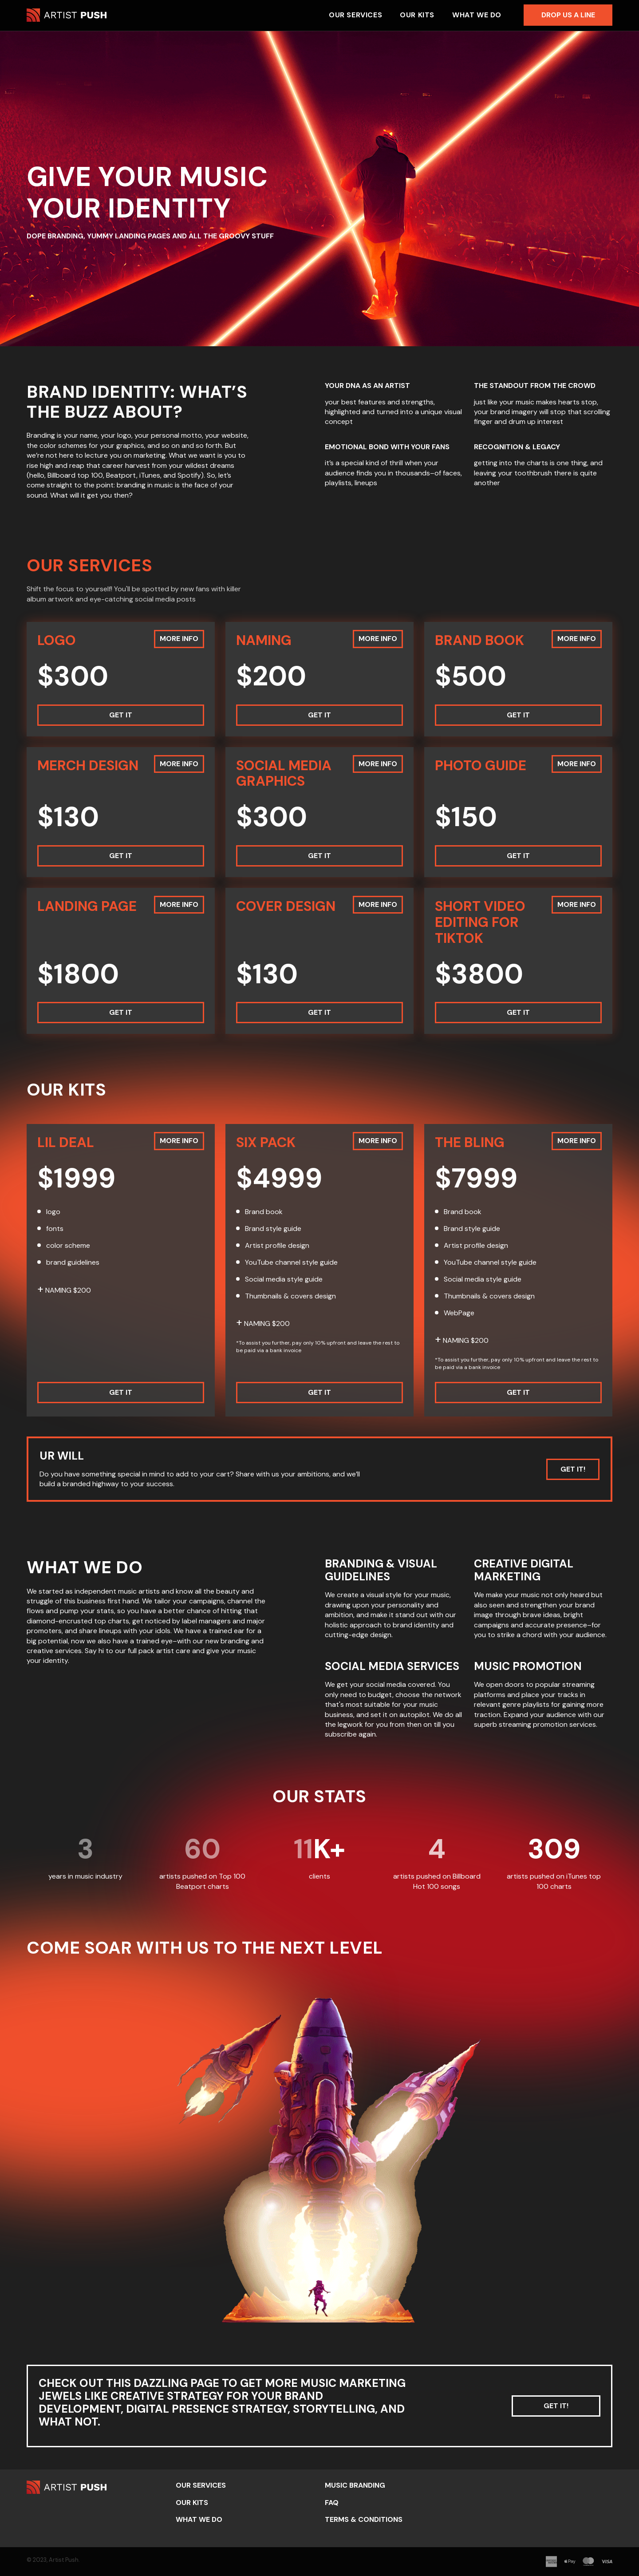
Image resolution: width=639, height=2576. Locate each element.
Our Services (355, 15)
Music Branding (355, 2485)
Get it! (572, 1469)
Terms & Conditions (363, 2519)
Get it (120, 715)
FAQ (332, 2502)
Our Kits (417, 15)
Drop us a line (568, 15)
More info (179, 638)
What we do (476, 15)
